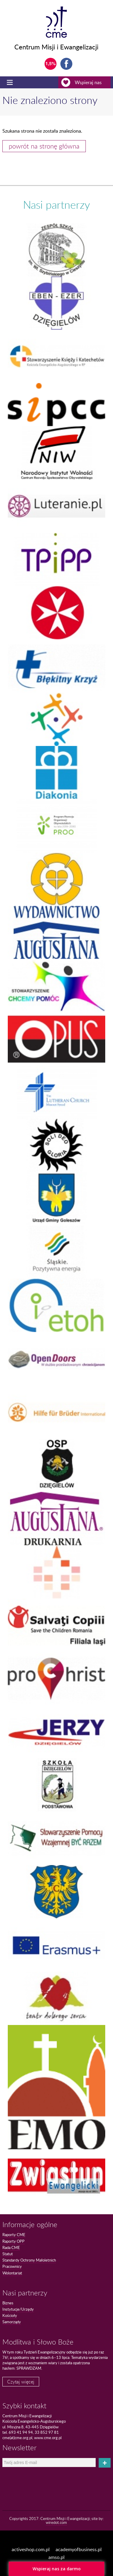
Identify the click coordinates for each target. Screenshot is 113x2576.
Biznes (7, 2303)
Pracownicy (12, 2266)
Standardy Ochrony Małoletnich (29, 2260)
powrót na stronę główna (44, 146)
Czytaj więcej (20, 2381)
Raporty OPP (13, 2241)
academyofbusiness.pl (79, 2549)
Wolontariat (12, 2273)
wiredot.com (56, 2522)
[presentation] (37, 2478)
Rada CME (11, 2247)
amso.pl (56, 2557)
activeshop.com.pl (31, 2549)
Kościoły (9, 2315)
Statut (7, 2253)
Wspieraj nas (86, 82)
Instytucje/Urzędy (18, 2309)
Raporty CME (13, 2234)
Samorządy (11, 2321)
